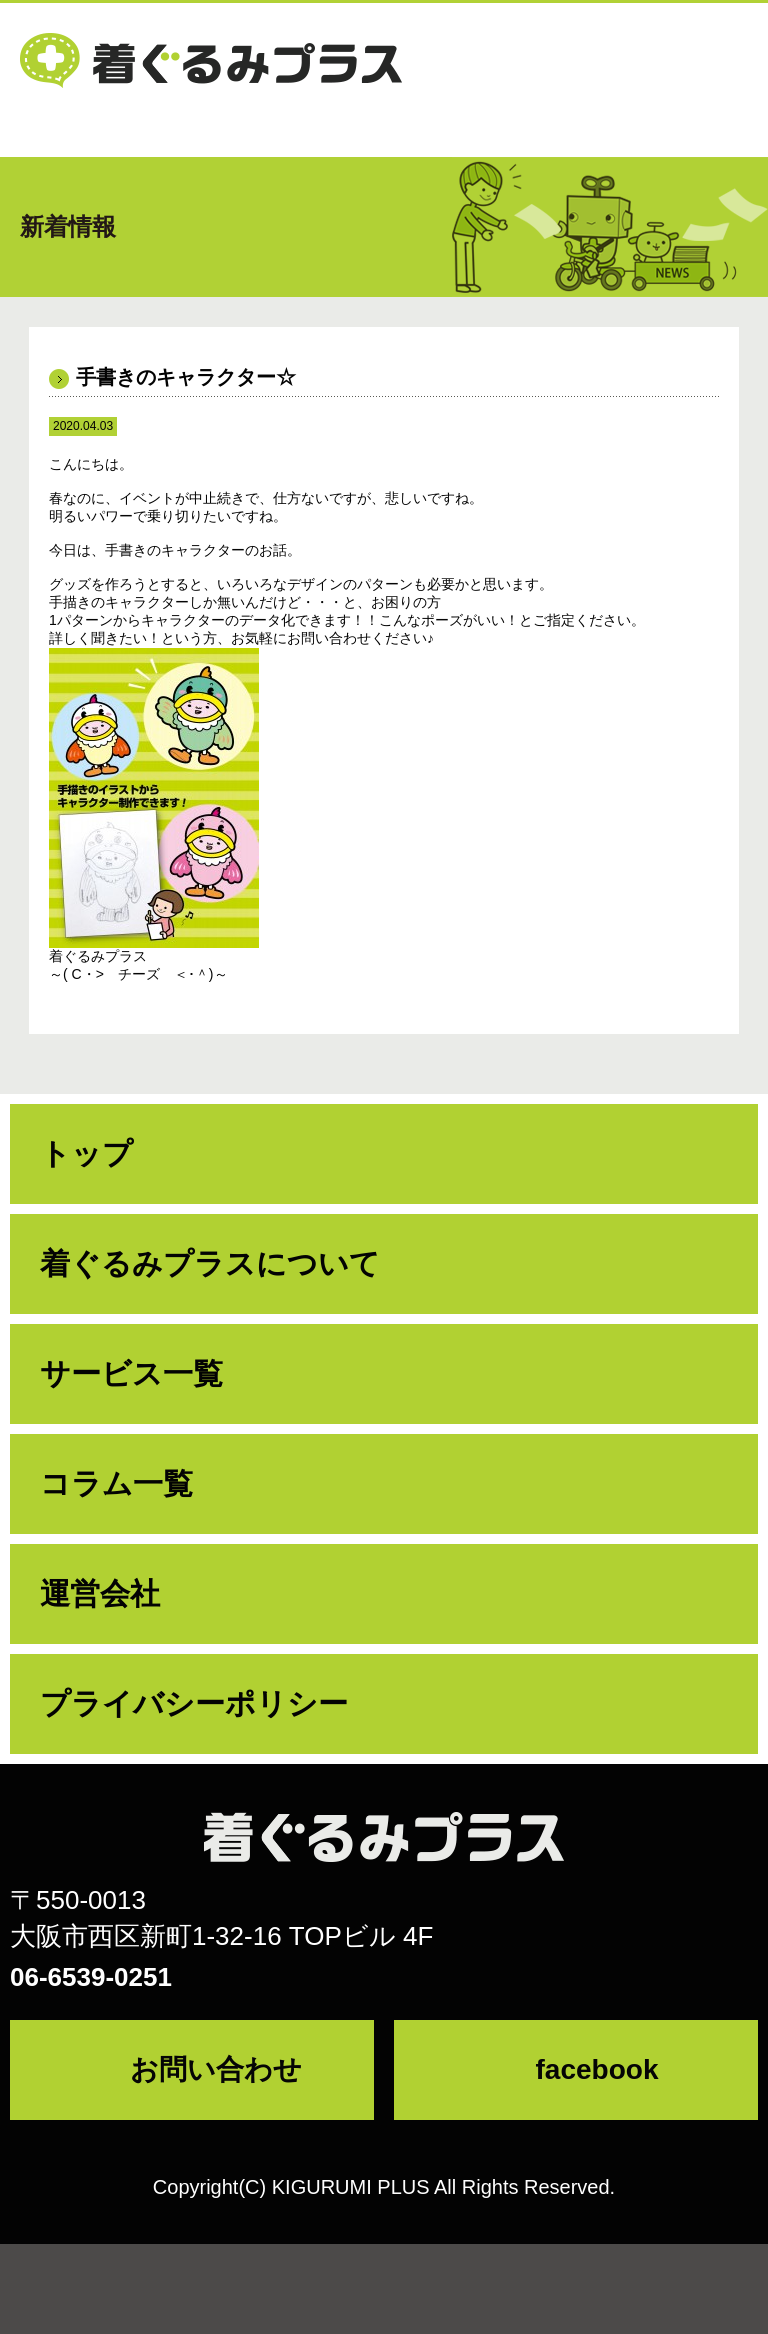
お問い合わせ (216, 2069)
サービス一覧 (131, 1373)
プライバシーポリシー (194, 1703)
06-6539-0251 (91, 1977)
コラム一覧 (116, 1483)
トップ (86, 1153)
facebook (597, 2069)
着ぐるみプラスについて (210, 1263)
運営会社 (100, 1593)
